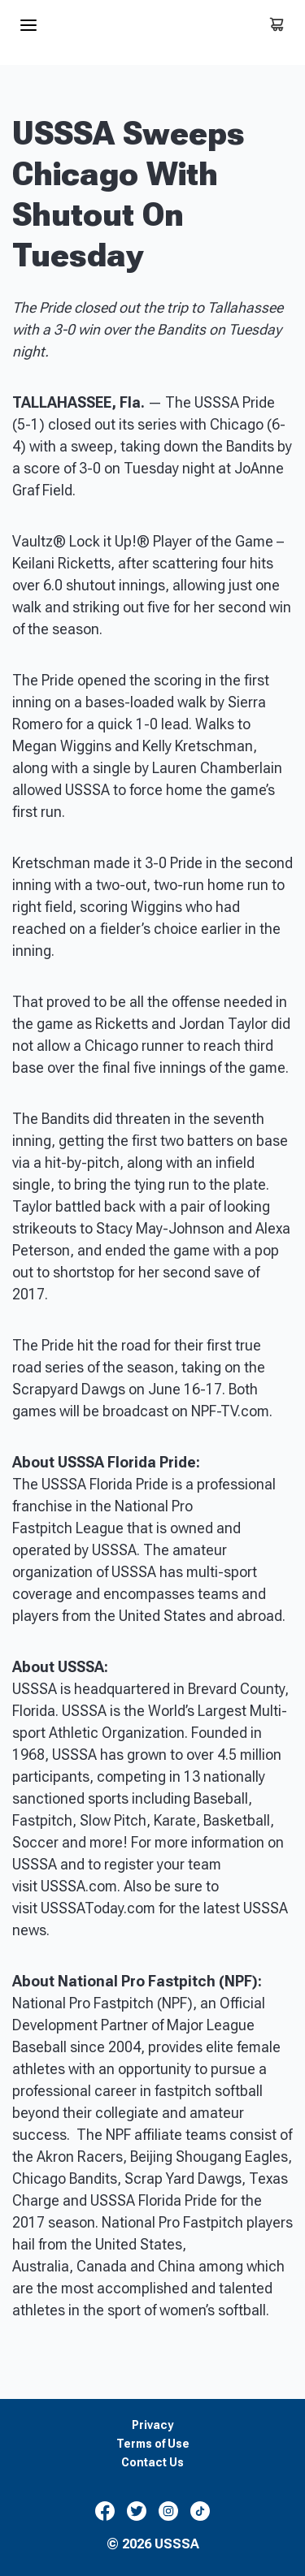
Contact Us (152, 2463)
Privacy (152, 2425)
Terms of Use (153, 2444)
